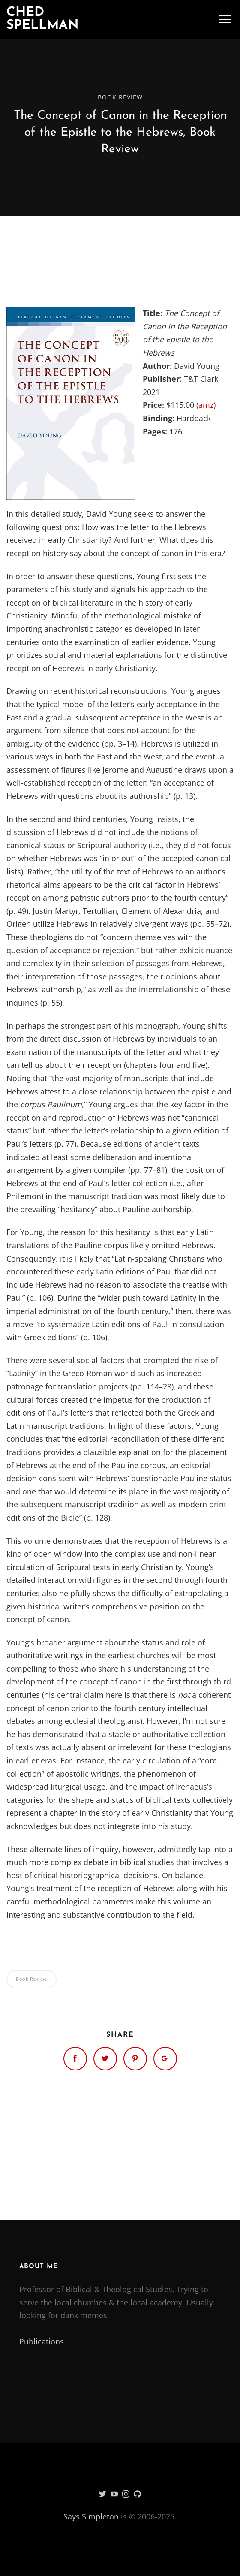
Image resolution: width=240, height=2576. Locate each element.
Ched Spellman (42, 19)
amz (205, 405)
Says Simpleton (91, 2516)
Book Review (120, 97)
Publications (41, 2341)
